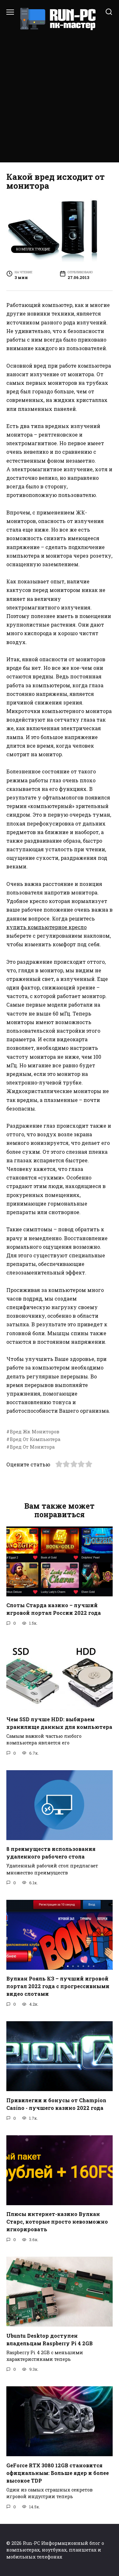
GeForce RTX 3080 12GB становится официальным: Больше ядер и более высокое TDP (57, 2473)
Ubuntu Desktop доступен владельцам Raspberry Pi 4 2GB (49, 2339)
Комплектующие (33, 249)
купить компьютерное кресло (46, 927)
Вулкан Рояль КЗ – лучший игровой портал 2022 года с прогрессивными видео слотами (57, 1986)
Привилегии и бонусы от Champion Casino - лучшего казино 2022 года (56, 2104)
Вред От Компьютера (35, 1439)
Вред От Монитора (32, 1447)
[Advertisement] (59, 93)
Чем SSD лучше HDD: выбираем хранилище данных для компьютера (59, 1723)
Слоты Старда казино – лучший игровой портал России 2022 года (53, 1609)
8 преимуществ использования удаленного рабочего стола (51, 1852)
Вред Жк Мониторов (34, 1432)
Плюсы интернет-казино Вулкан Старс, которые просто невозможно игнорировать (57, 2222)
